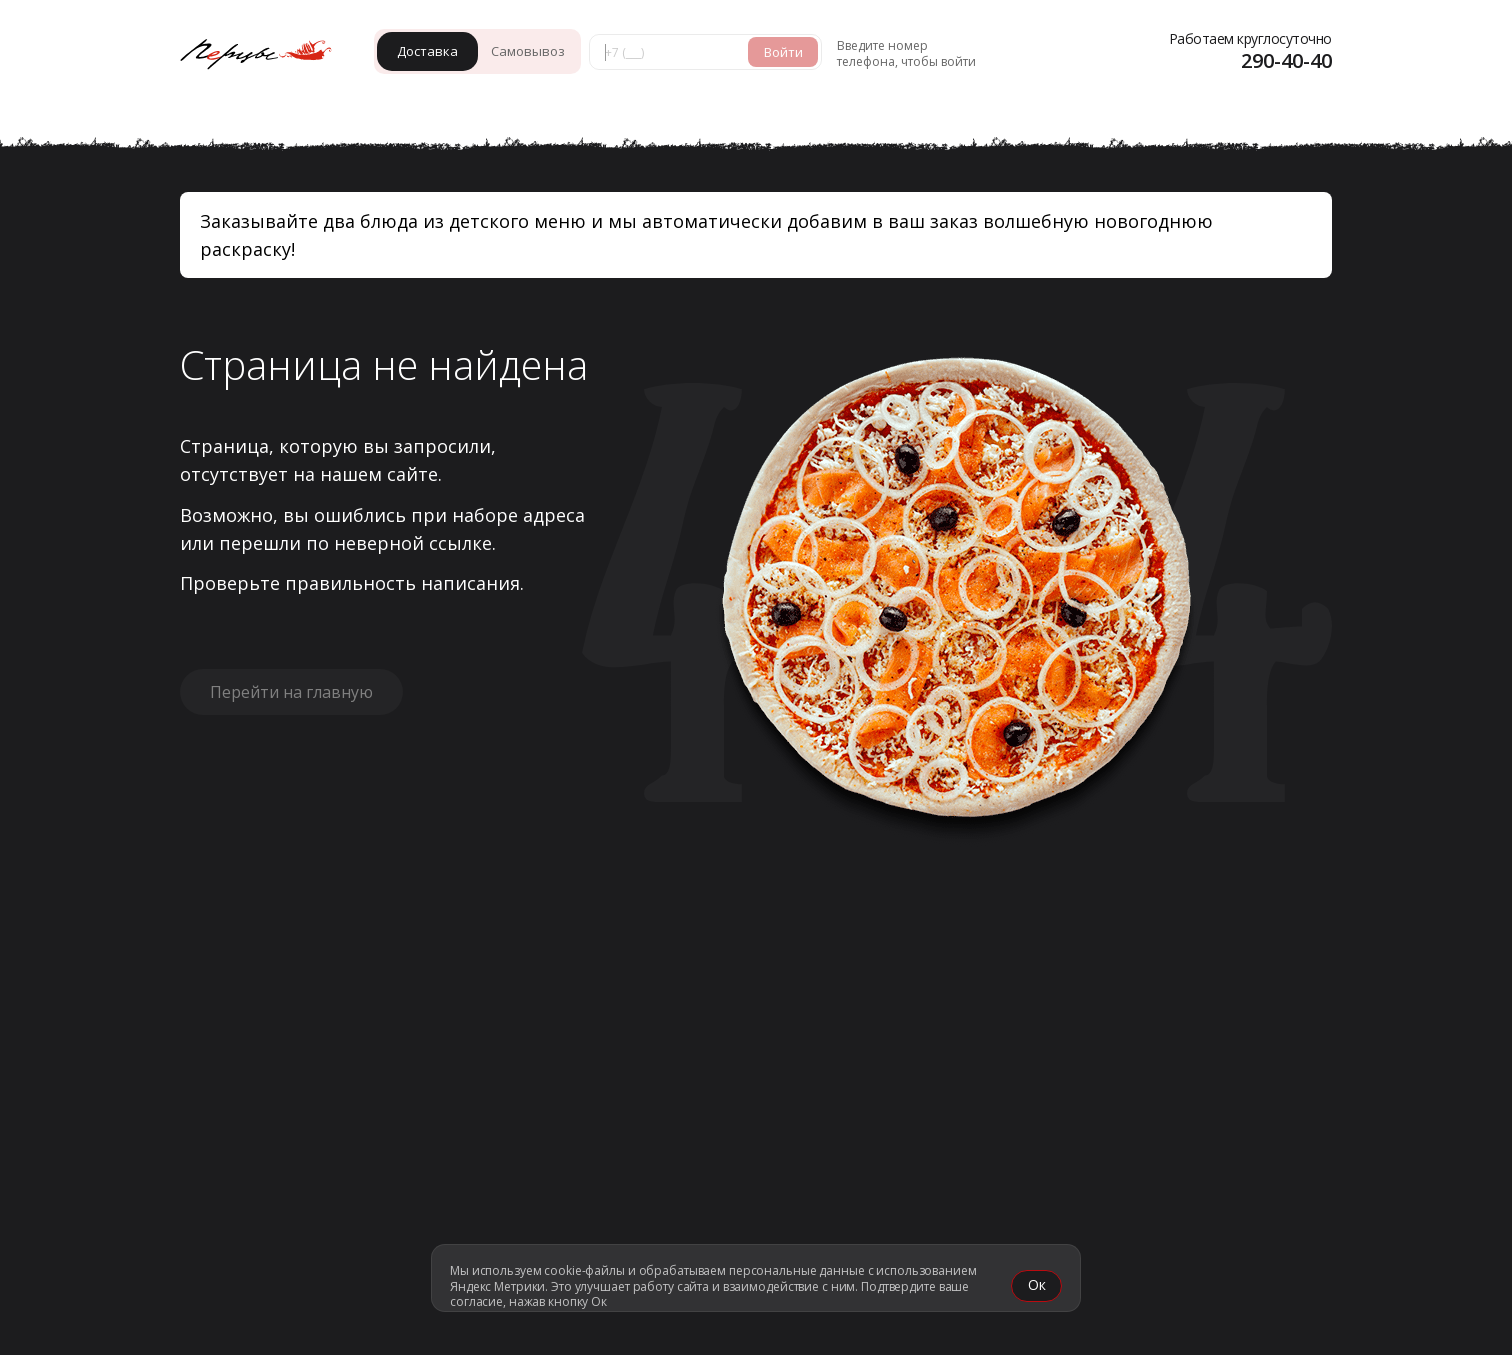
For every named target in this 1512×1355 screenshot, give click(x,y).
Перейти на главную (291, 692)
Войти (783, 52)
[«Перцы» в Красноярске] (265, 56)
